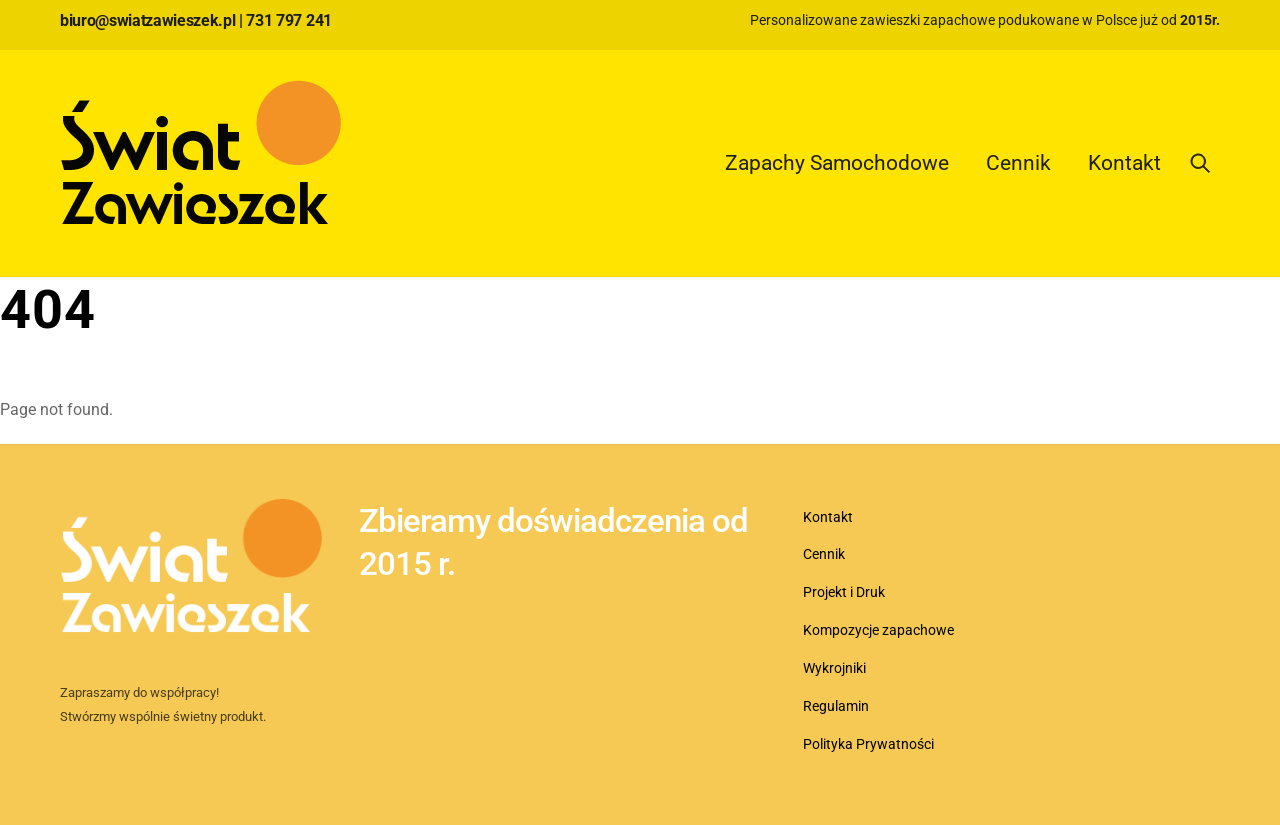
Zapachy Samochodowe (837, 163)
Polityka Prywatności (868, 744)
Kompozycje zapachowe (878, 630)
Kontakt (1124, 163)
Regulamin (836, 706)
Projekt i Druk (844, 592)
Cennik (1018, 163)
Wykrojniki (834, 668)
